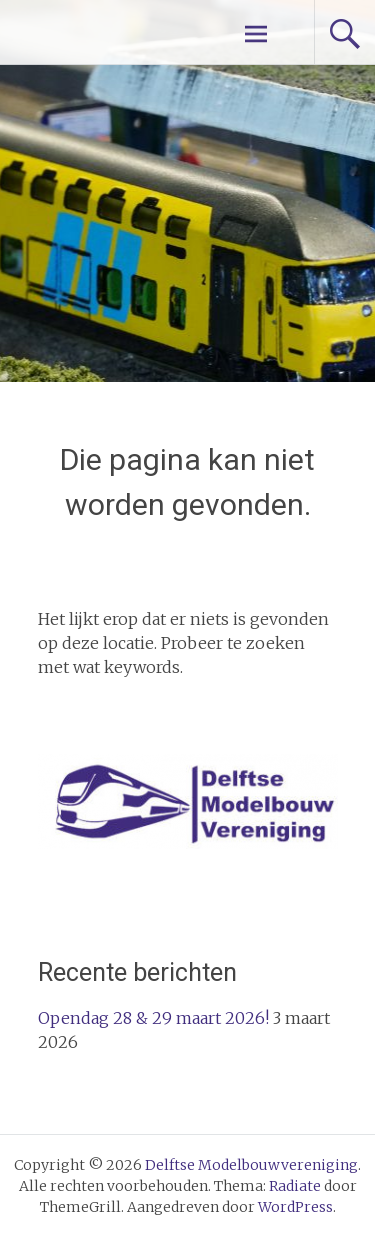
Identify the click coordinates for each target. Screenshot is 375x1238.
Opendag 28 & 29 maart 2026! (153, 1018)
